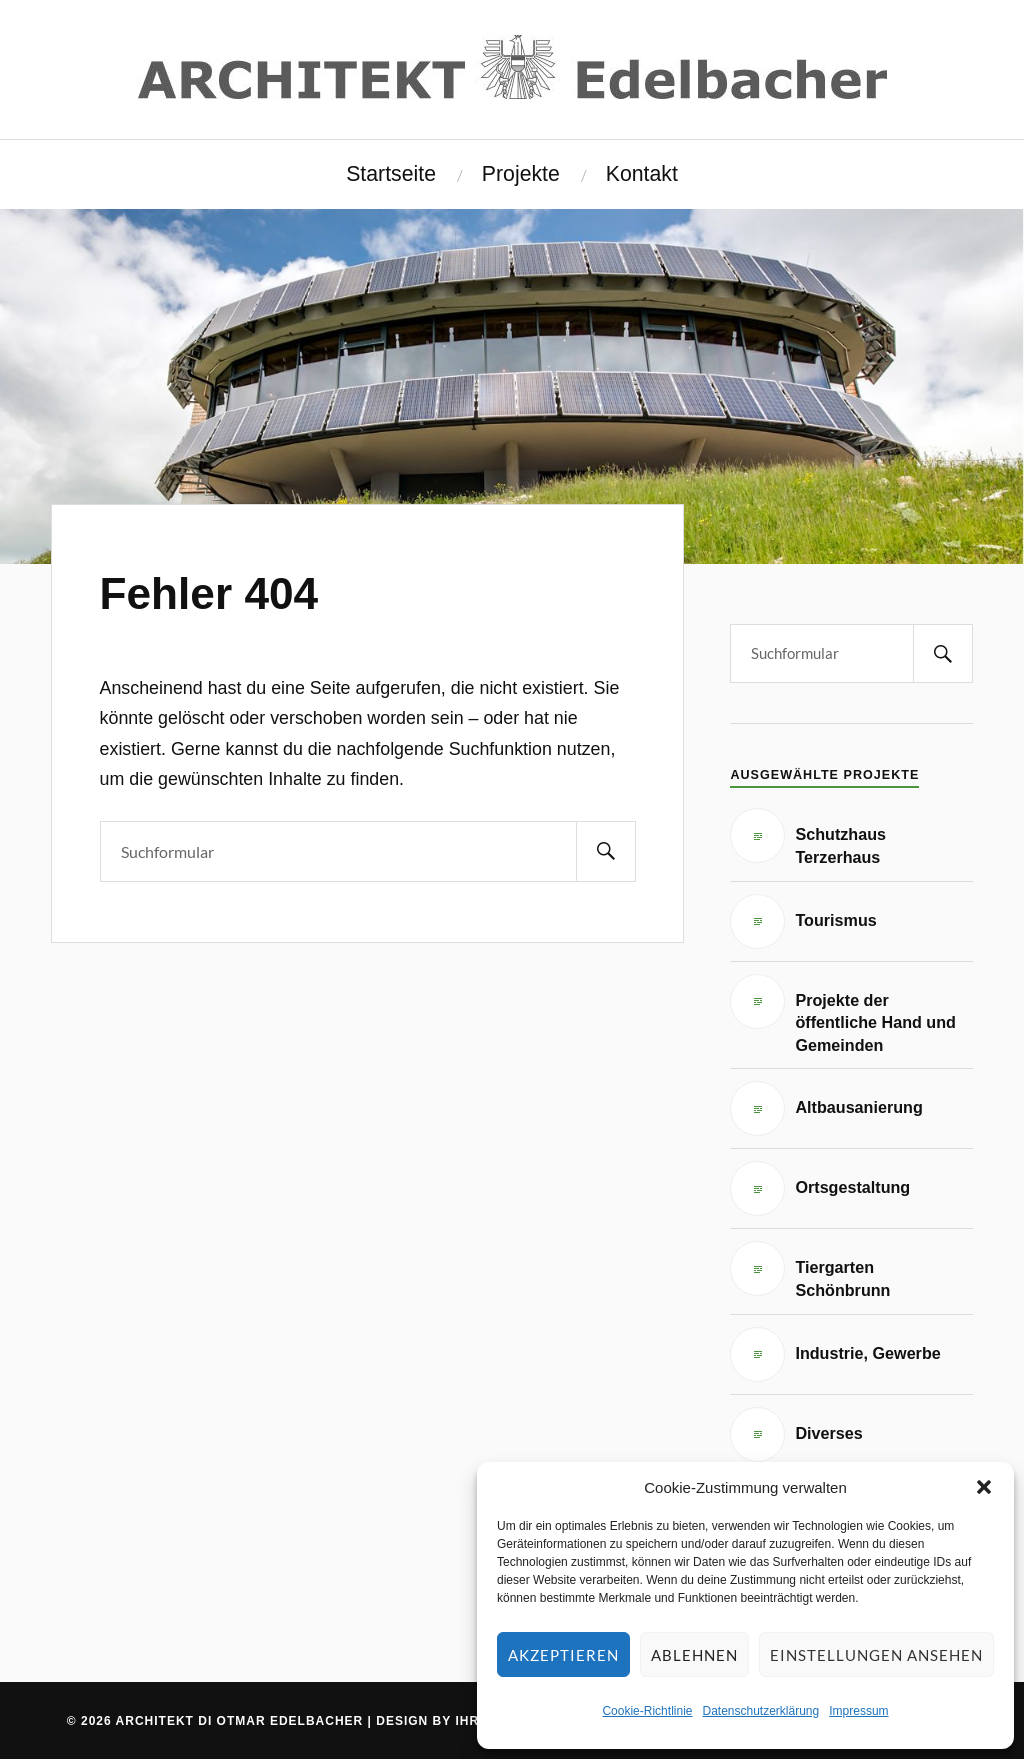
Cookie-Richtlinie (647, 1711)
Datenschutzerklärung (760, 1711)
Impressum (858, 1711)
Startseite (391, 174)
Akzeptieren (563, 1655)
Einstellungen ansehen (876, 1655)
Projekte (521, 174)
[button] (984, 1487)
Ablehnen (694, 1655)
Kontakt (642, 174)
